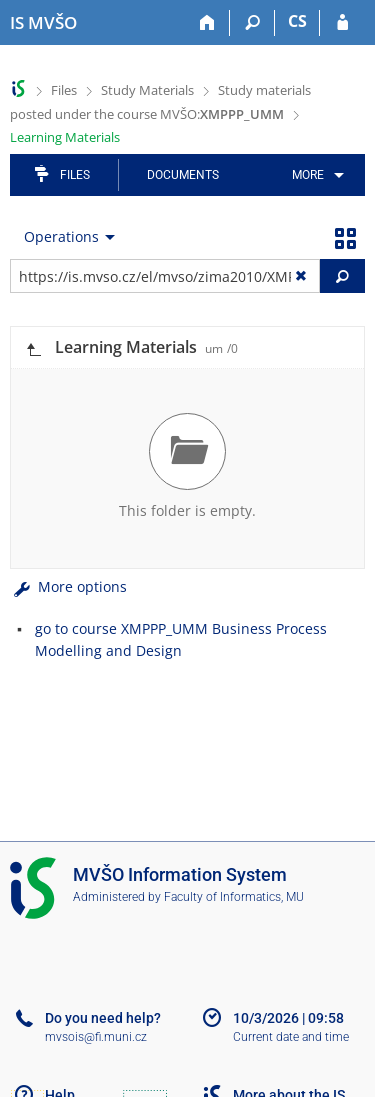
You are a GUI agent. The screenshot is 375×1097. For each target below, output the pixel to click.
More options (68, 586)
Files (64, 90)
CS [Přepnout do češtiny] (297, 21)
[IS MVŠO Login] (342, 23)
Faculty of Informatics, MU (234, 897)
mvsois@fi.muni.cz (96, 1037)
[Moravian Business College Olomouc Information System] (43, 23)
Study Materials (147, 90)
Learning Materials (65, 137)
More (308, 175)
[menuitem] (314, 175)
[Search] (252, 23)
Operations (61, 236)
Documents (183, 175)
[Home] (207, 23)
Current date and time (291, 1037)
